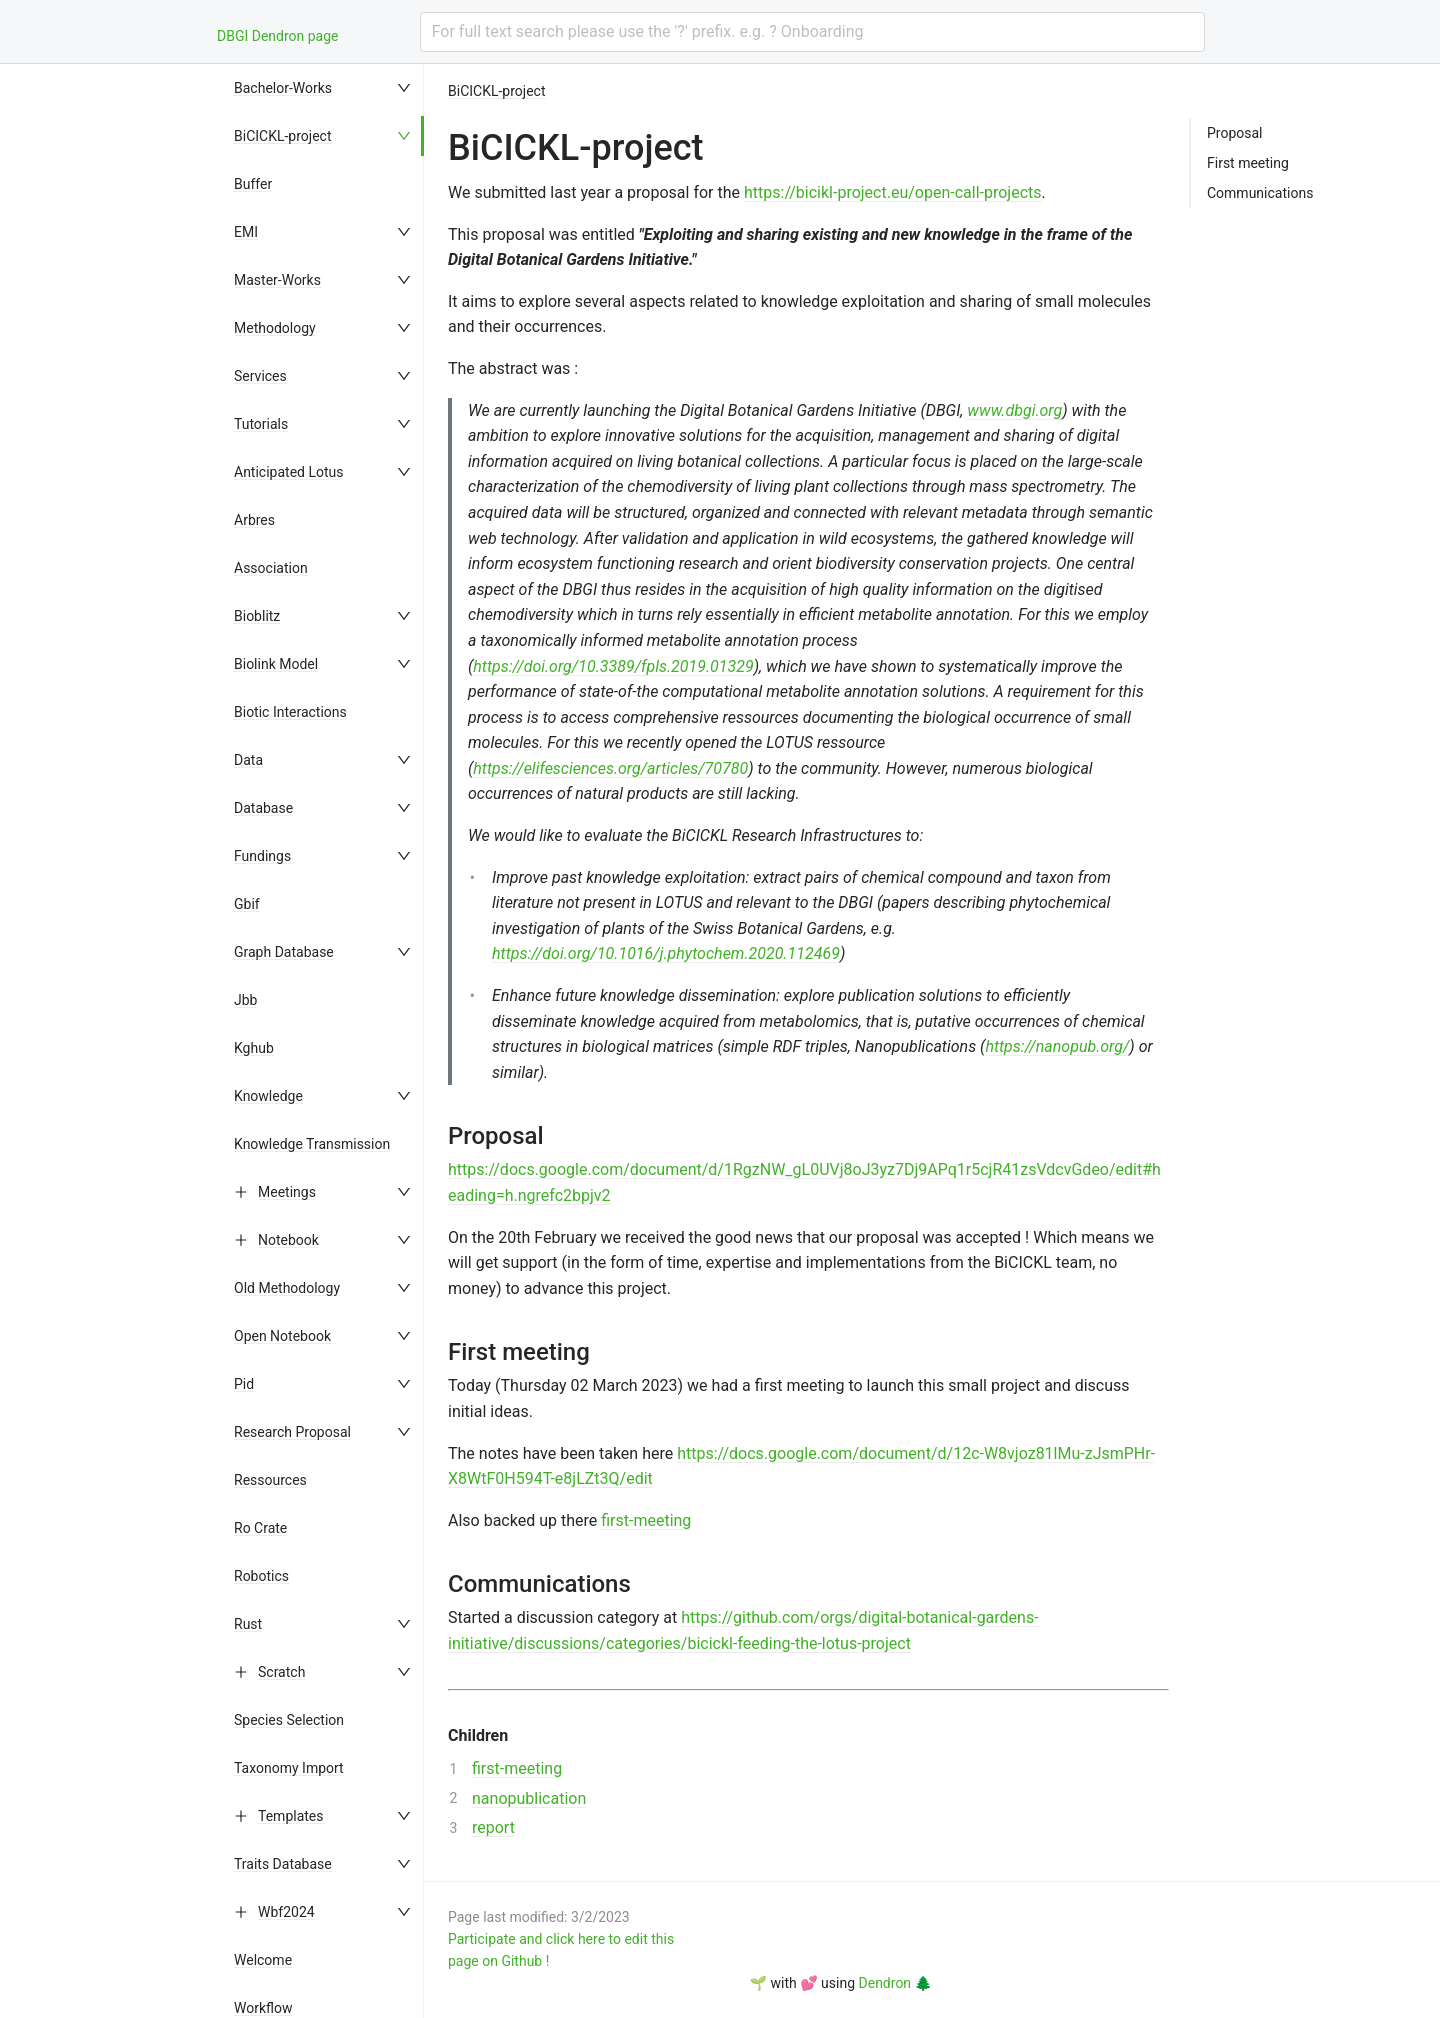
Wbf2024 (286, 1912)
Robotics (261, 1576)
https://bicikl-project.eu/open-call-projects (893, 192)
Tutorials (261, 424)
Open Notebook (282, 1336)
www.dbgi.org (1014, 410)
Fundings (262, 856)
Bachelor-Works (283, 88)
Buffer (253, 184)
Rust (248, 1624)
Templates (291, 1816)
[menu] (324, 1041)
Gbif (247, 904)
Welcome (263, 1960)
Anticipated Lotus (288, 472)
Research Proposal (292, 1432)
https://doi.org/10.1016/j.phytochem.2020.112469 (666, 953)
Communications (1260, 193)
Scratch (281, 1672)
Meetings (287, 1192)
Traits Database (283, 1864)
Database (263, 808)
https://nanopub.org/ (1057, 1046)
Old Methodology (287, 1288)
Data (248, 760)
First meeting (1248, 163)
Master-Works (277, 280)
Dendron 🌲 (895, 1983)
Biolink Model (276, 664)
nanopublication (529, 1798)
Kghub (254, 1048)
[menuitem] (324, 88)
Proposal (1235, 133)
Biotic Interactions (290, 712)
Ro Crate (260, 1528)
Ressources (270, 1480)
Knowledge (268, 1096)
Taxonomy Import (289, 1768)
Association (271, 568)
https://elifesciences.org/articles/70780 (610, 768)
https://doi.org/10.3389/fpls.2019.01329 (613, 666)
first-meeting (646, 1520)
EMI (246, 232)
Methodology (275, 328)
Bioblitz (257, 616)
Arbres (254, 520)
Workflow (263, 2008)
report (493, 1827)
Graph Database (284, 952)
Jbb (245, 1000)
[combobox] (812, 32)
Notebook (288, 1240)
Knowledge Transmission (312, 1144)
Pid (244, 1384)
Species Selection (289, 1720)
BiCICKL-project (283, 136)
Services (260, 376)
